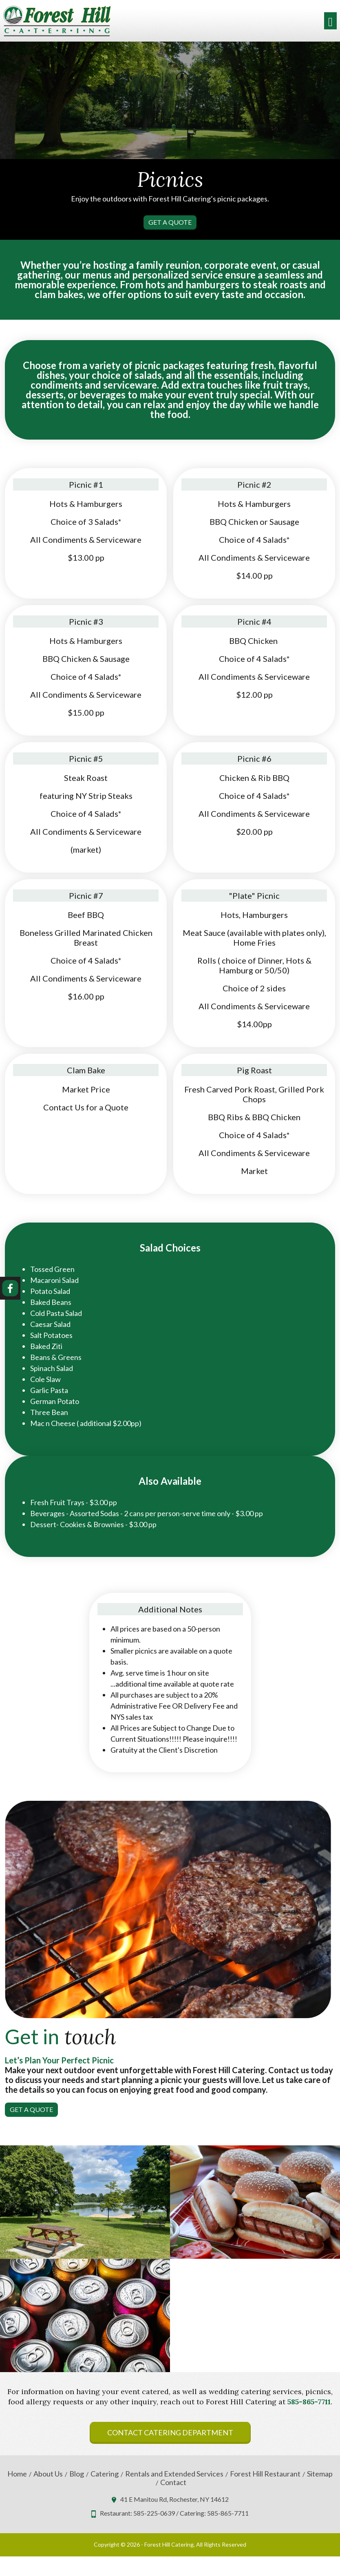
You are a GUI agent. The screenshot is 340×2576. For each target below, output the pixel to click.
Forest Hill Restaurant (265, 2474)
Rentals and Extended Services (174, 2474)
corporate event (240, 265)
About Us (48, 2474)
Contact (173, 2482)
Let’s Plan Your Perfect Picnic (59, 2060)
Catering (105, 2474)
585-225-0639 (154, 2513)
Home (17, 2474)
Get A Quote (170, 222)
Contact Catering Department (170, 2432)
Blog (76, 2474)
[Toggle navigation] (330, 21)
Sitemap (320, 2474)
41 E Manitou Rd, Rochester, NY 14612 (174, 2499)
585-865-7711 (309, 2401)
